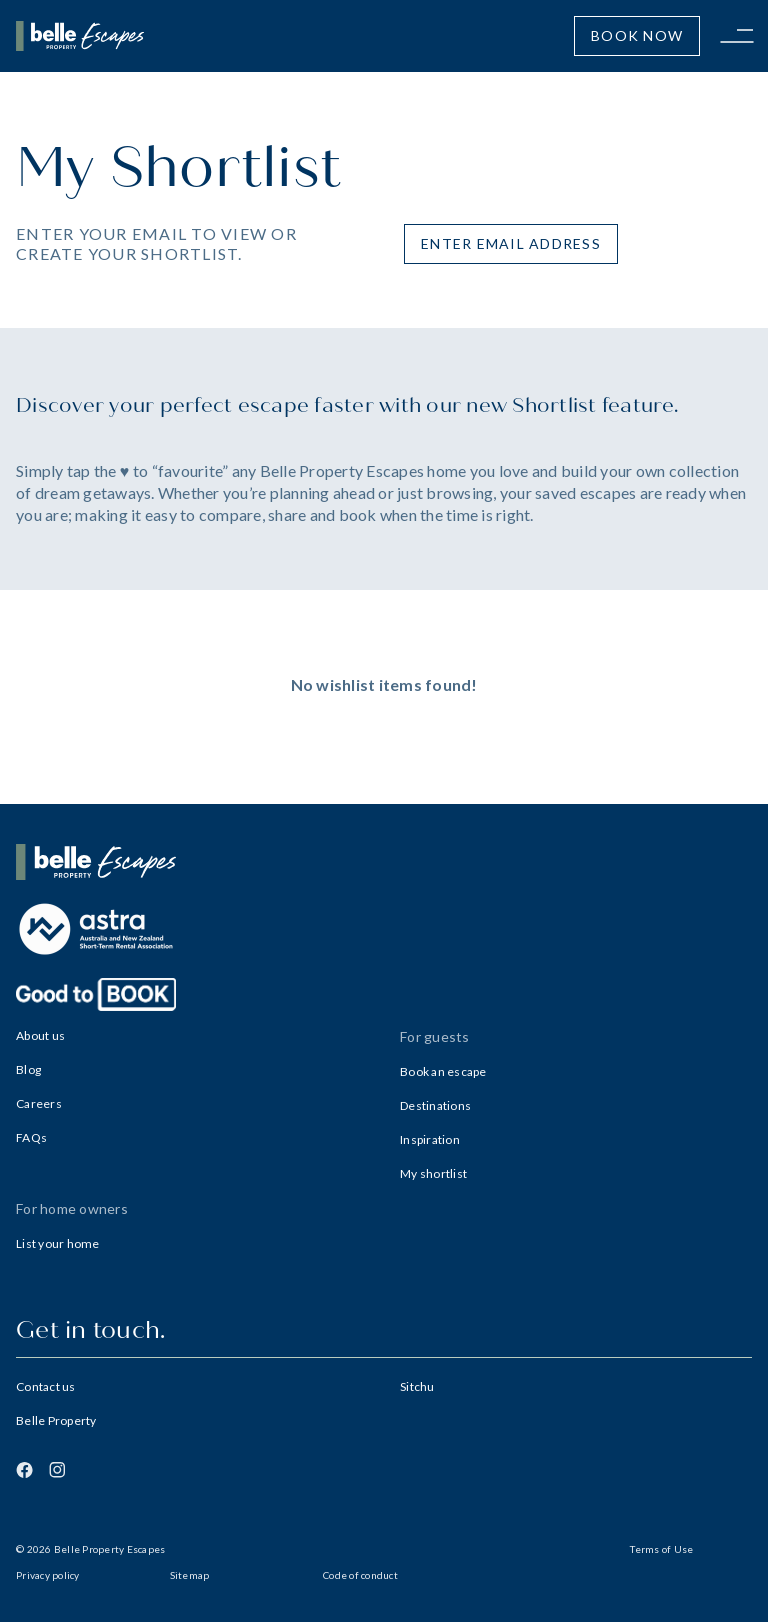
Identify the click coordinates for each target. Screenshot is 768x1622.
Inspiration (430, 1139)
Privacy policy (48, 1575)
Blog (28, 1069)
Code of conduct (360, 1575)
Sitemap (190, 1575)
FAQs (31, 1137)
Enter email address (511, 243)
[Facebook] (24, 1470)
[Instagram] (57, 1470)
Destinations (435, 1105)
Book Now (637, 35)
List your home (58, 1243)
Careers (39, 1103)
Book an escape (443, 1071)
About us (40, 1035)
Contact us (46, 1386)
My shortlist (433, 1173)
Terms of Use (661, 1549)
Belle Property (56, 1420)
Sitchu (417, 1386)
